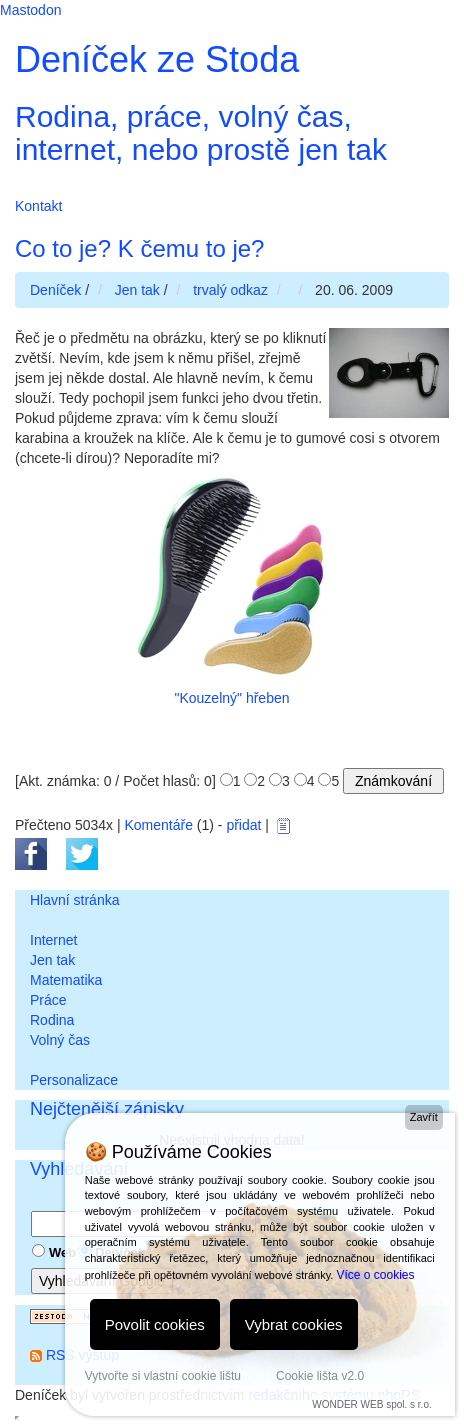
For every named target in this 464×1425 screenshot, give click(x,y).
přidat (243, 825)
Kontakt (38, 206)
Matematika (66, 980)
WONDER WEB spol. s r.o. (371, 1404)
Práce (48, 1000)
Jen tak (52, 960)
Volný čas (60, 1040)
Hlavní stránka (74, 900)
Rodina (52, 1020)
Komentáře (158, 825)
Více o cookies (375, 1275)
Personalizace (74, 1080)
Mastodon (30, 10)
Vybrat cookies (294, 1324)
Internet (53, 940)
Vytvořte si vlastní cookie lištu (163, 1376)
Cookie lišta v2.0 (320, 1376)
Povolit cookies (155, 1324)
